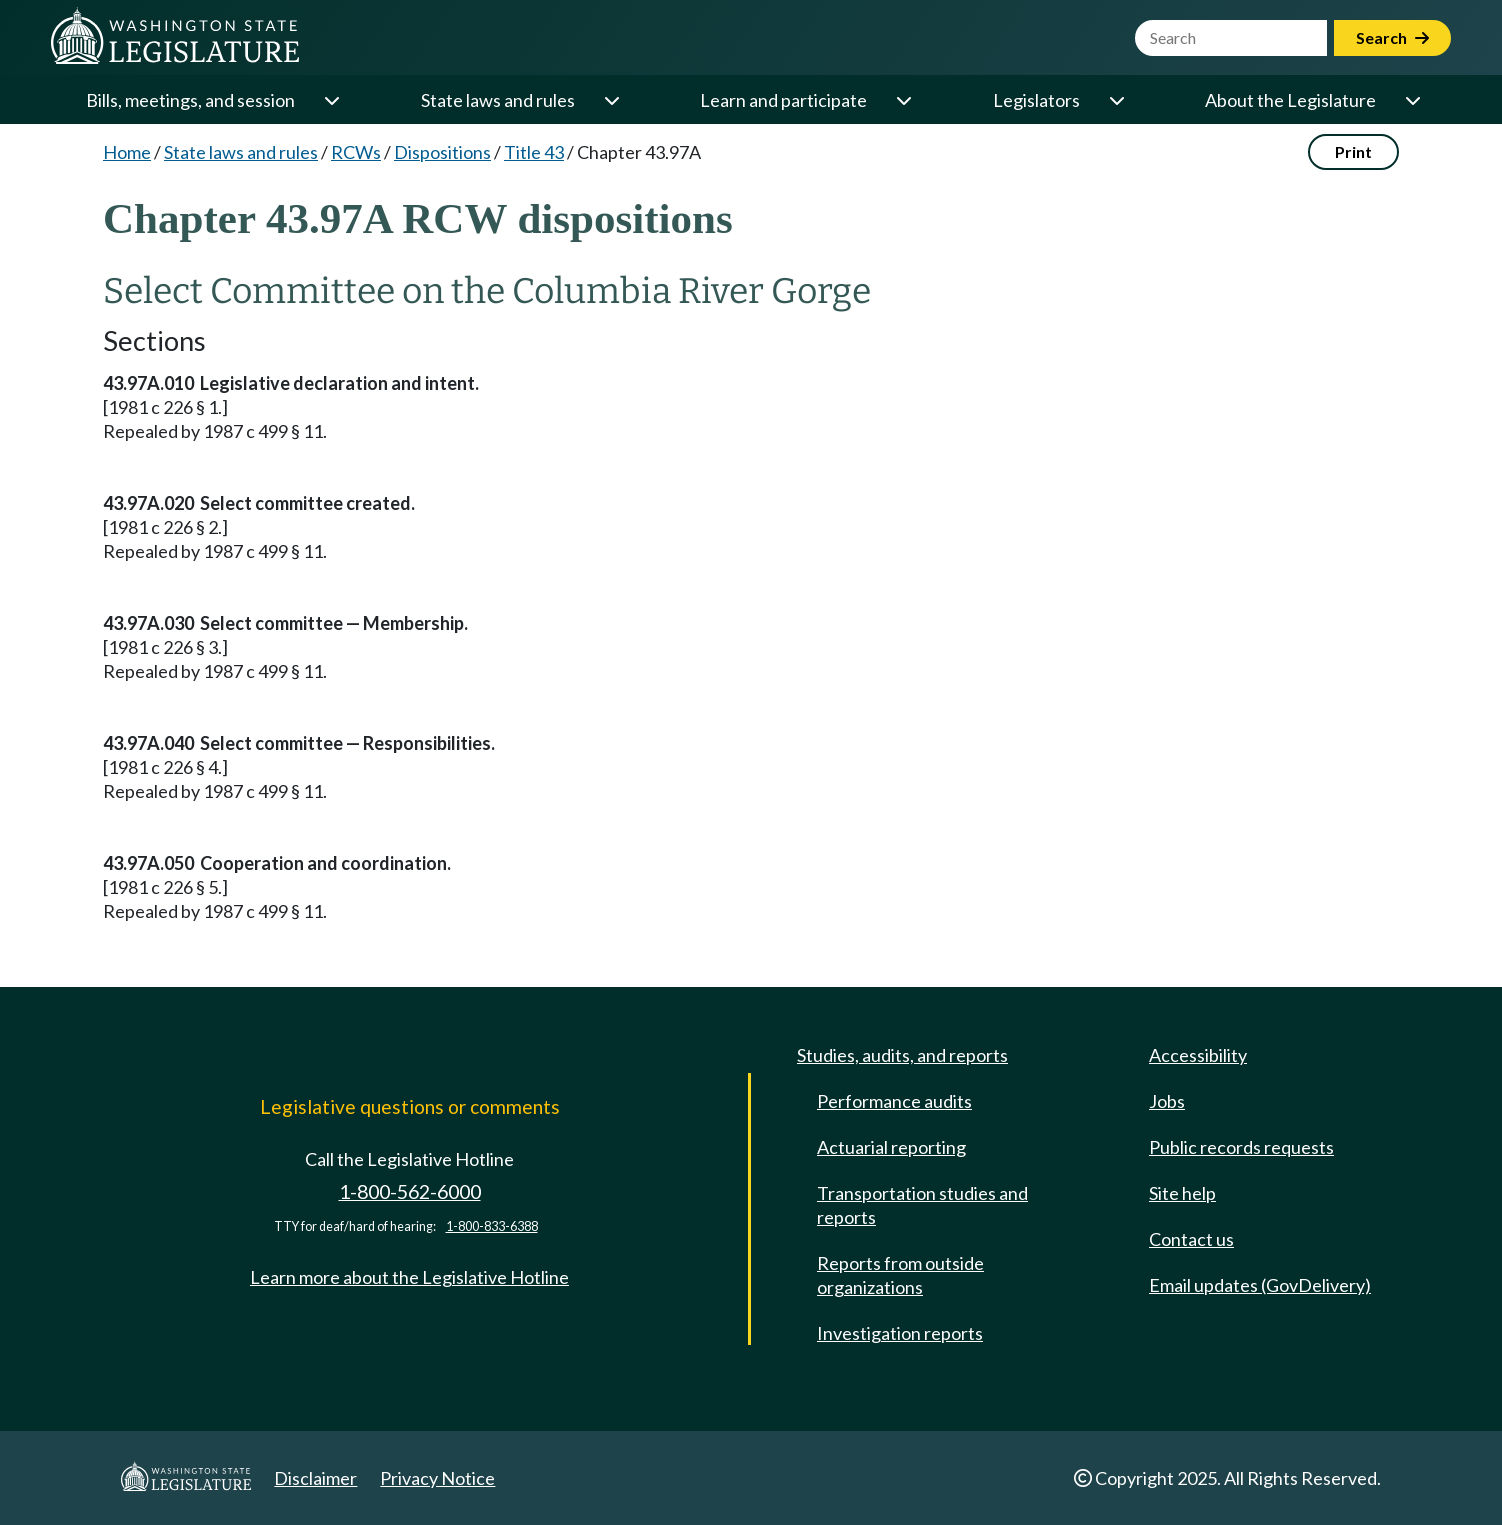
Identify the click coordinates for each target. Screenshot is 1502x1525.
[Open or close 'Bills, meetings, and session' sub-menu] (331, 100)
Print (1353, 151)
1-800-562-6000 (410, 1191)
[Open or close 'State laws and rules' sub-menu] (611, 100)
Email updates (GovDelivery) (1260, 1285)
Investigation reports (900, 1333)
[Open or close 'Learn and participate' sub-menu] (903, 100)
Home (127, 152)
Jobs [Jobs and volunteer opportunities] (1167, 1101)
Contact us (1191, 1239)
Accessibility (1198, 1055)
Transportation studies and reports (922, 1205)
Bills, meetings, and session (190, 100)
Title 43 (534, 152)
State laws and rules (498, 100)
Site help (1182, 1193)
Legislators (1036, 100)
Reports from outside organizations (900, 1275)
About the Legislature (1290, 100)
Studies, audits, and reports (902, 1055)
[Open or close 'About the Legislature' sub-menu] (1412, 100)
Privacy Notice (437, 1478)
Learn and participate (783, 100)
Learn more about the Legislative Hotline (409, 1277)
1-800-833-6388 (492, 1226)
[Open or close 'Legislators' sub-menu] (1116, 100)
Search (1392, 37)
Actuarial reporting (891, 1147)
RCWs (356, 152)
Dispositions (442, 152)
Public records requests (1241, 1147)
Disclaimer (315, 1478)
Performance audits (894, 1101)
